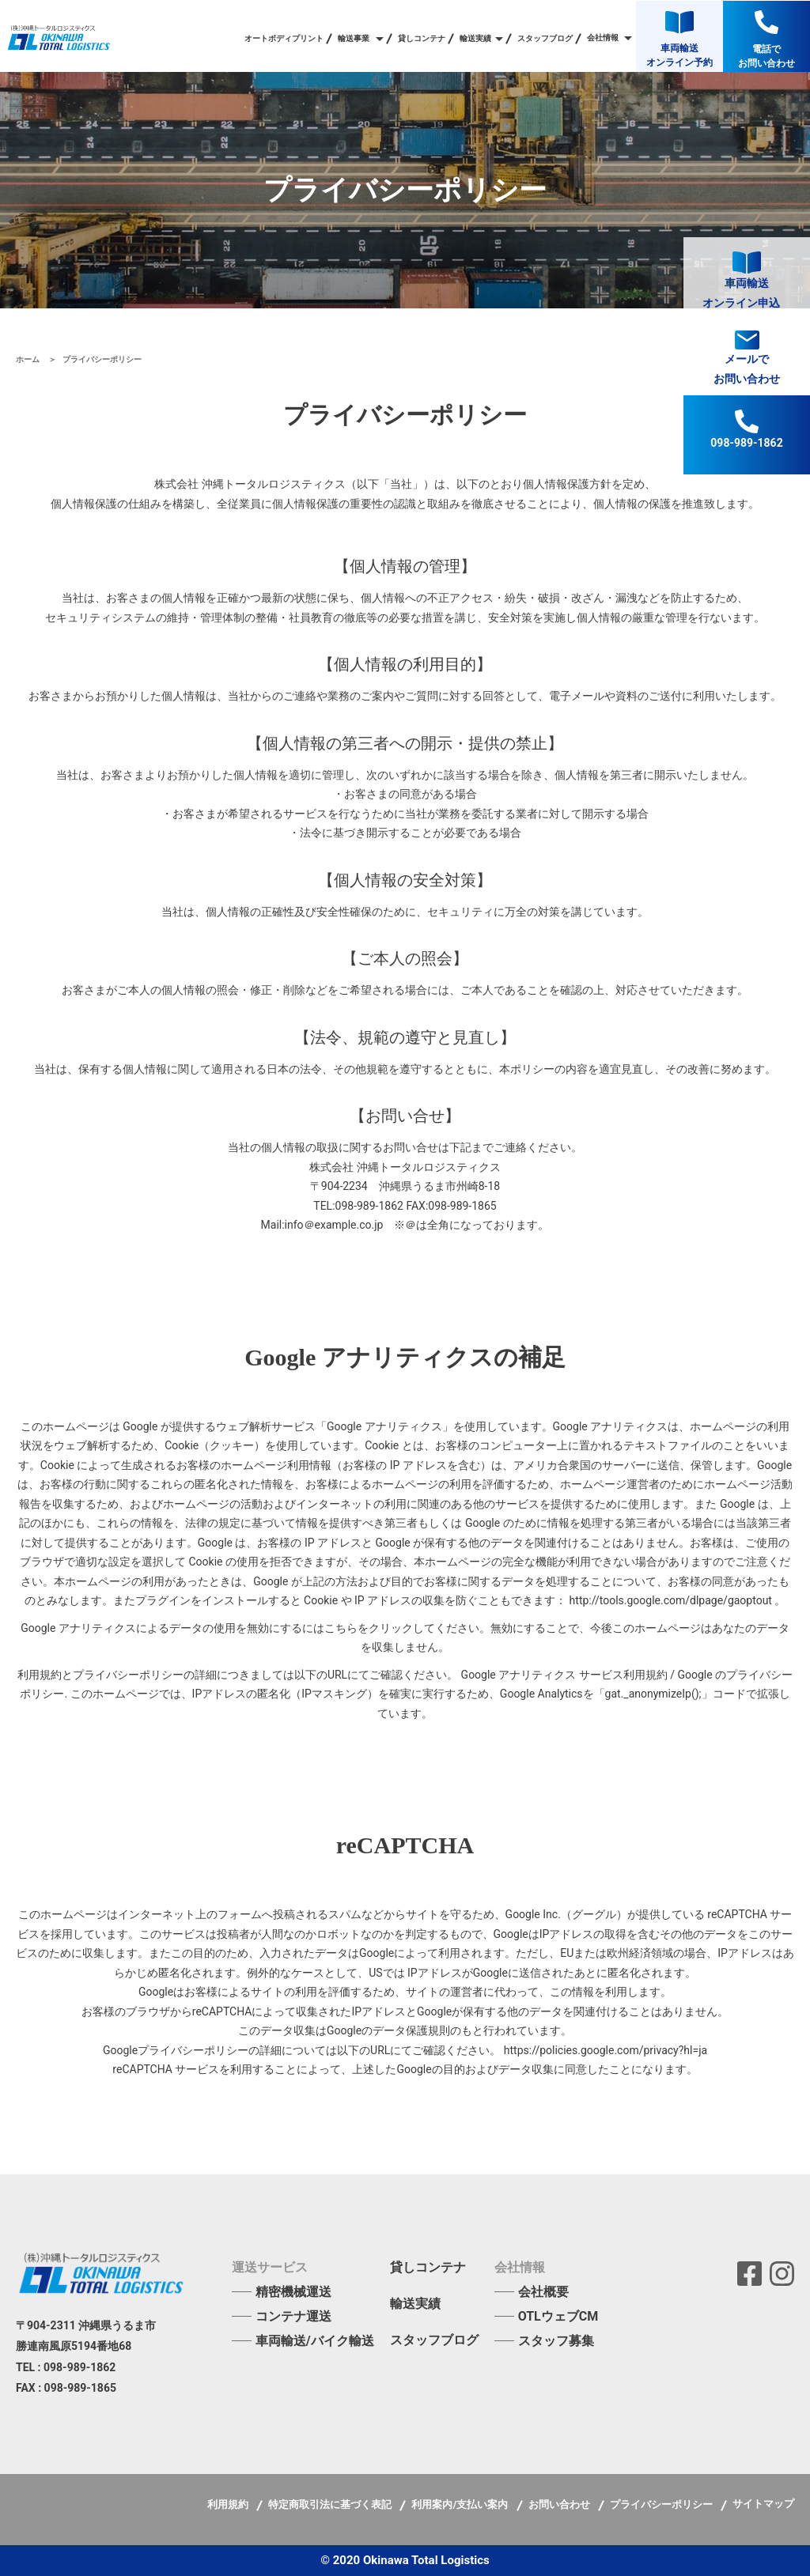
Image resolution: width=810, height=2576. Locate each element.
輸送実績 (415, 2304)
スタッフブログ (545, 39)
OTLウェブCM (558, 2316)
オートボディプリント (284, 39)
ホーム (29, 359)
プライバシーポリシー (662, 2504)
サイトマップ (763, 2504)
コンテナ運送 (293, 2316)
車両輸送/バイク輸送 (314, 2340)
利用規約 (229, 2504)
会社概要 (543, 2291)
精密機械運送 (293, 2291)
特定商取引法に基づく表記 (331, 2504)
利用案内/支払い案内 (460, 2504)
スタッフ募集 (556, 2340)
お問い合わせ (560, 2504)
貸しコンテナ (421, 39)
